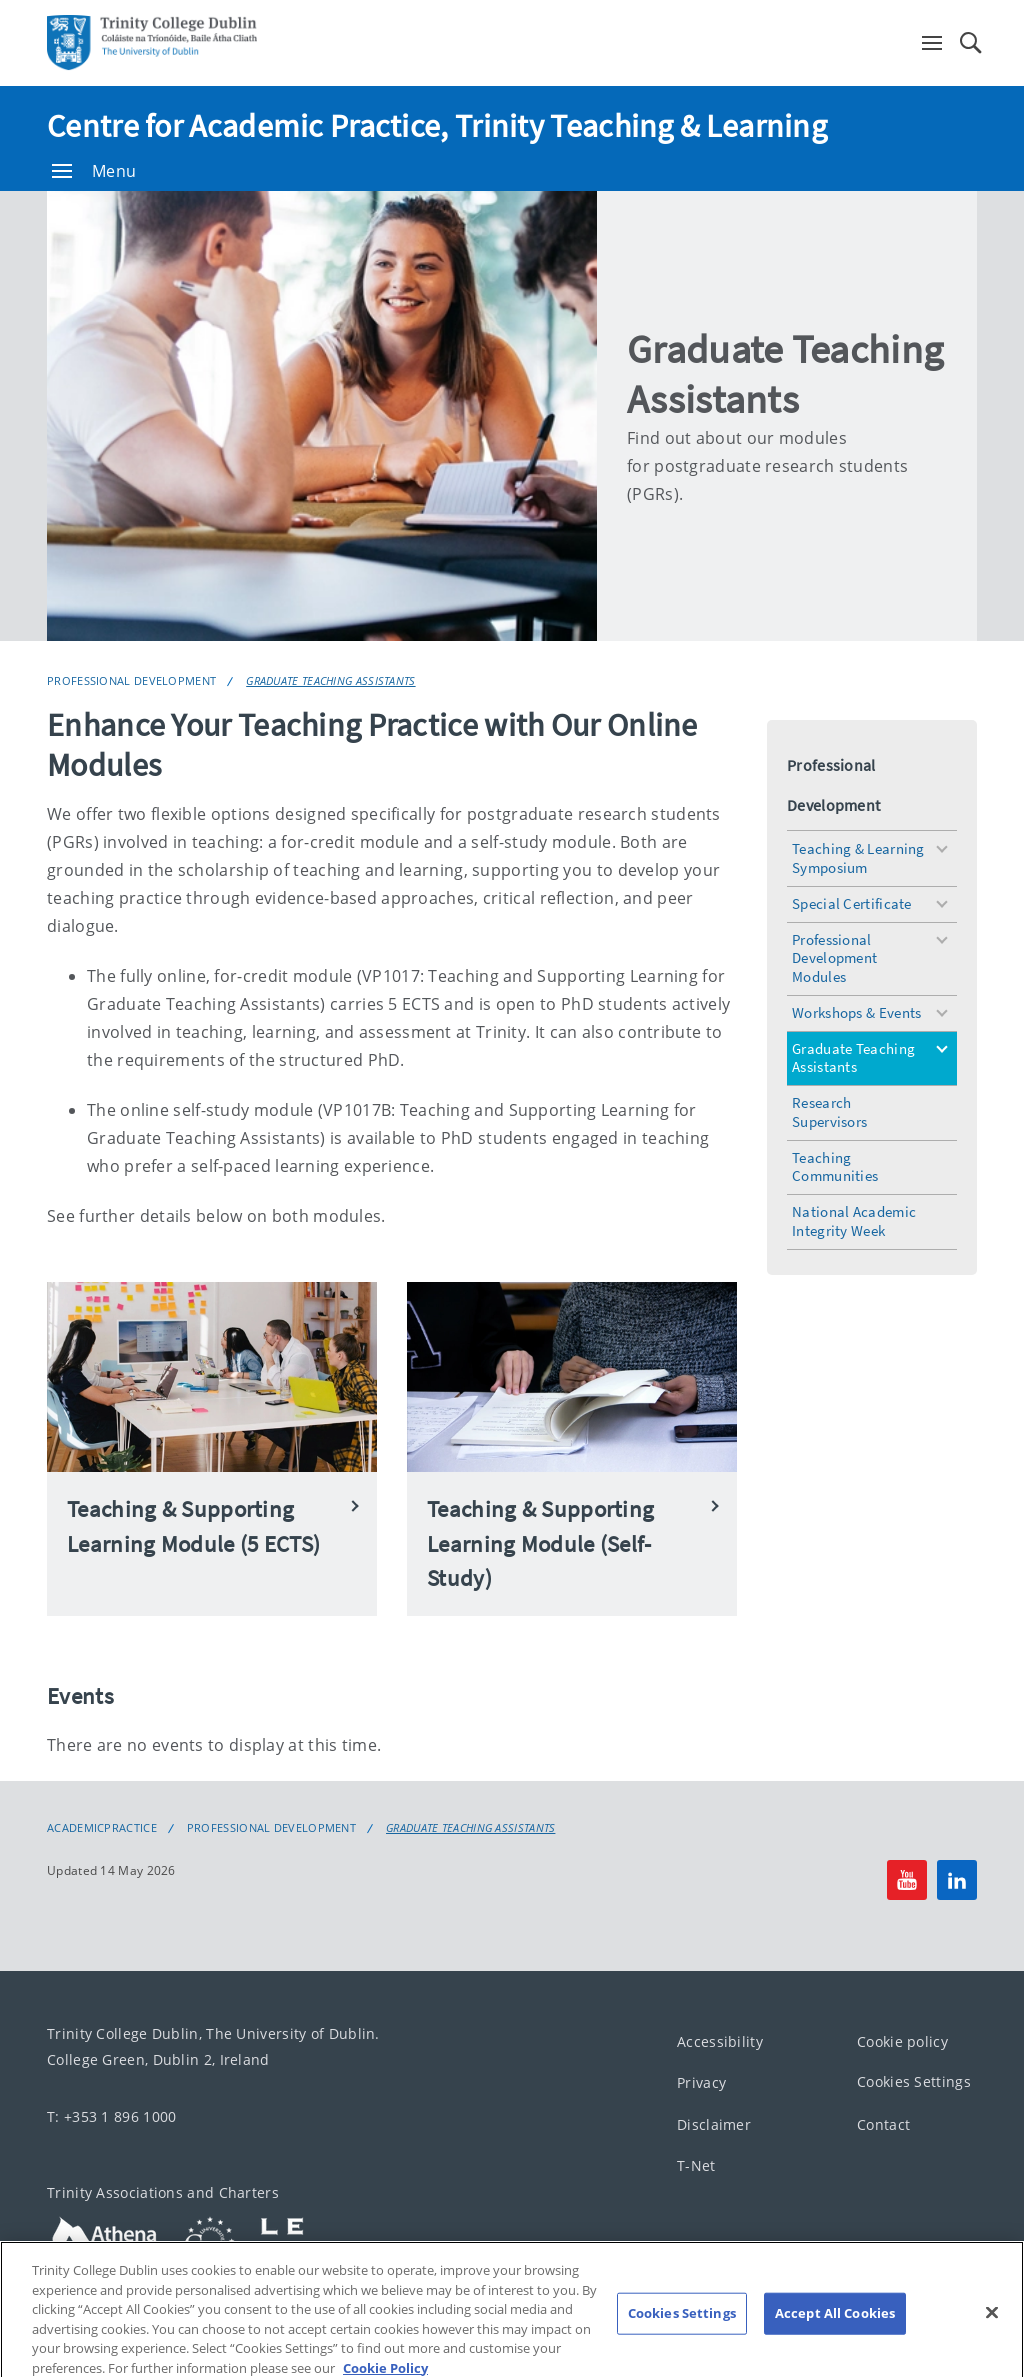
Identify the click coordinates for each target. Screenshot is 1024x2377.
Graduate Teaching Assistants (330, 680)
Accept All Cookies (835, 2329)
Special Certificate (852, 903)
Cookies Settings (914, 2081)
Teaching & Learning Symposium (858, 858)
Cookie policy (902, 2041)
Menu (94, 171)
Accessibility (720, 2041)
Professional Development (131, 680)
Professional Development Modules (834, 958)
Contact (883, 2124)
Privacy (701, 2082)
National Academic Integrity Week (854, 1221)
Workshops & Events (856, 1012)
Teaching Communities (835, 1167)
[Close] (992, 2329)
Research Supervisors (829, 1112)
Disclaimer (714, 2124)
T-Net (696, 2165)
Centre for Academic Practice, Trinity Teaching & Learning (437, 126)
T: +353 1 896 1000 (111, 2116)
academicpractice (102, 1828)
